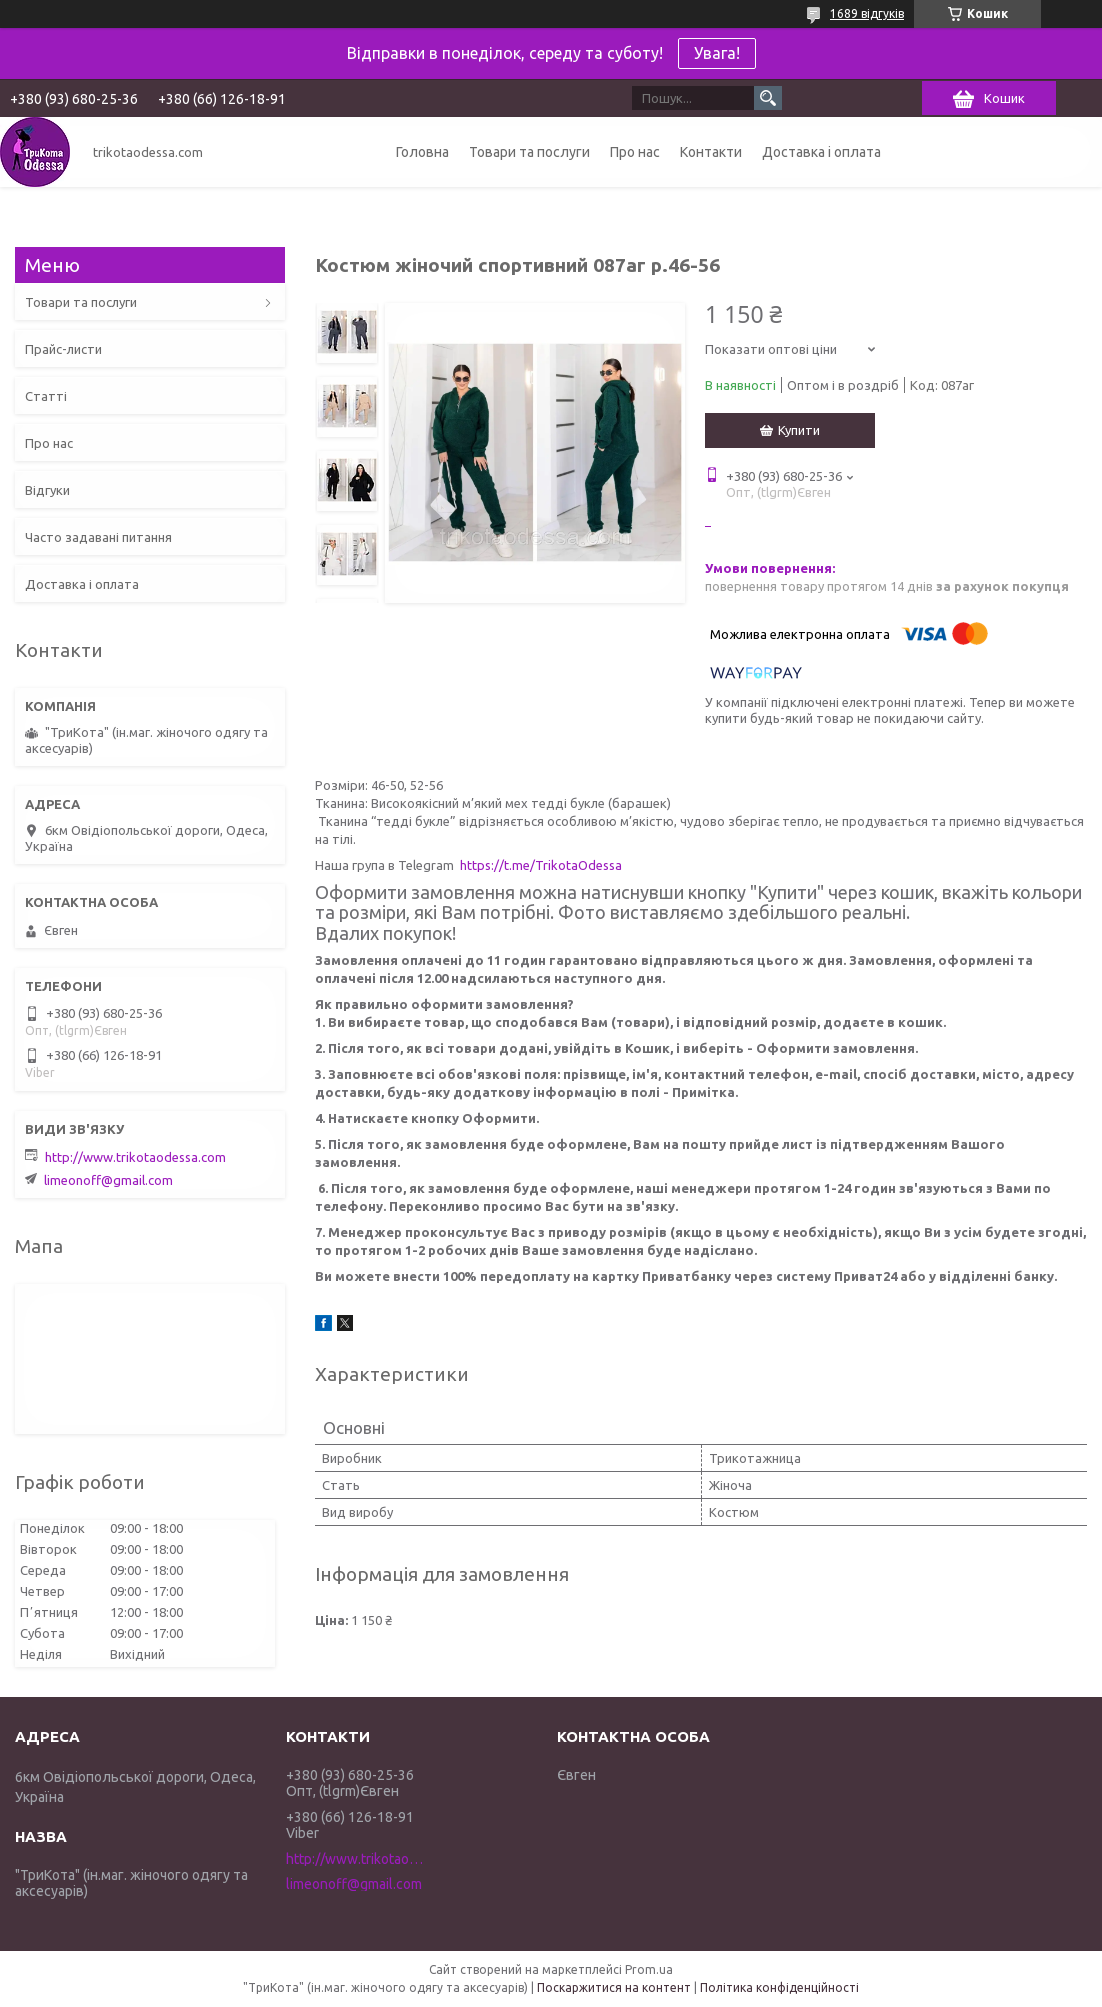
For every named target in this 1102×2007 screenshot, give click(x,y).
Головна (422, 152)
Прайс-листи (63, 349)
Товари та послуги (529, 152)
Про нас (635, 152)
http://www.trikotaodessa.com (135, 1157)
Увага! (717, 53)
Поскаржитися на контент (614, 1987)
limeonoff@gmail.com (108, 1180)
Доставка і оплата (821, 152)
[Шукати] (768, 98)
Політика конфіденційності (779, 1987)
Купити (799, 430)
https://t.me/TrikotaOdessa (541, 865)
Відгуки (47, 490)
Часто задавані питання (98, 537)
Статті (46, 396)
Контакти (711, 152)
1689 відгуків (867, 13)
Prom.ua (649, 1969)
